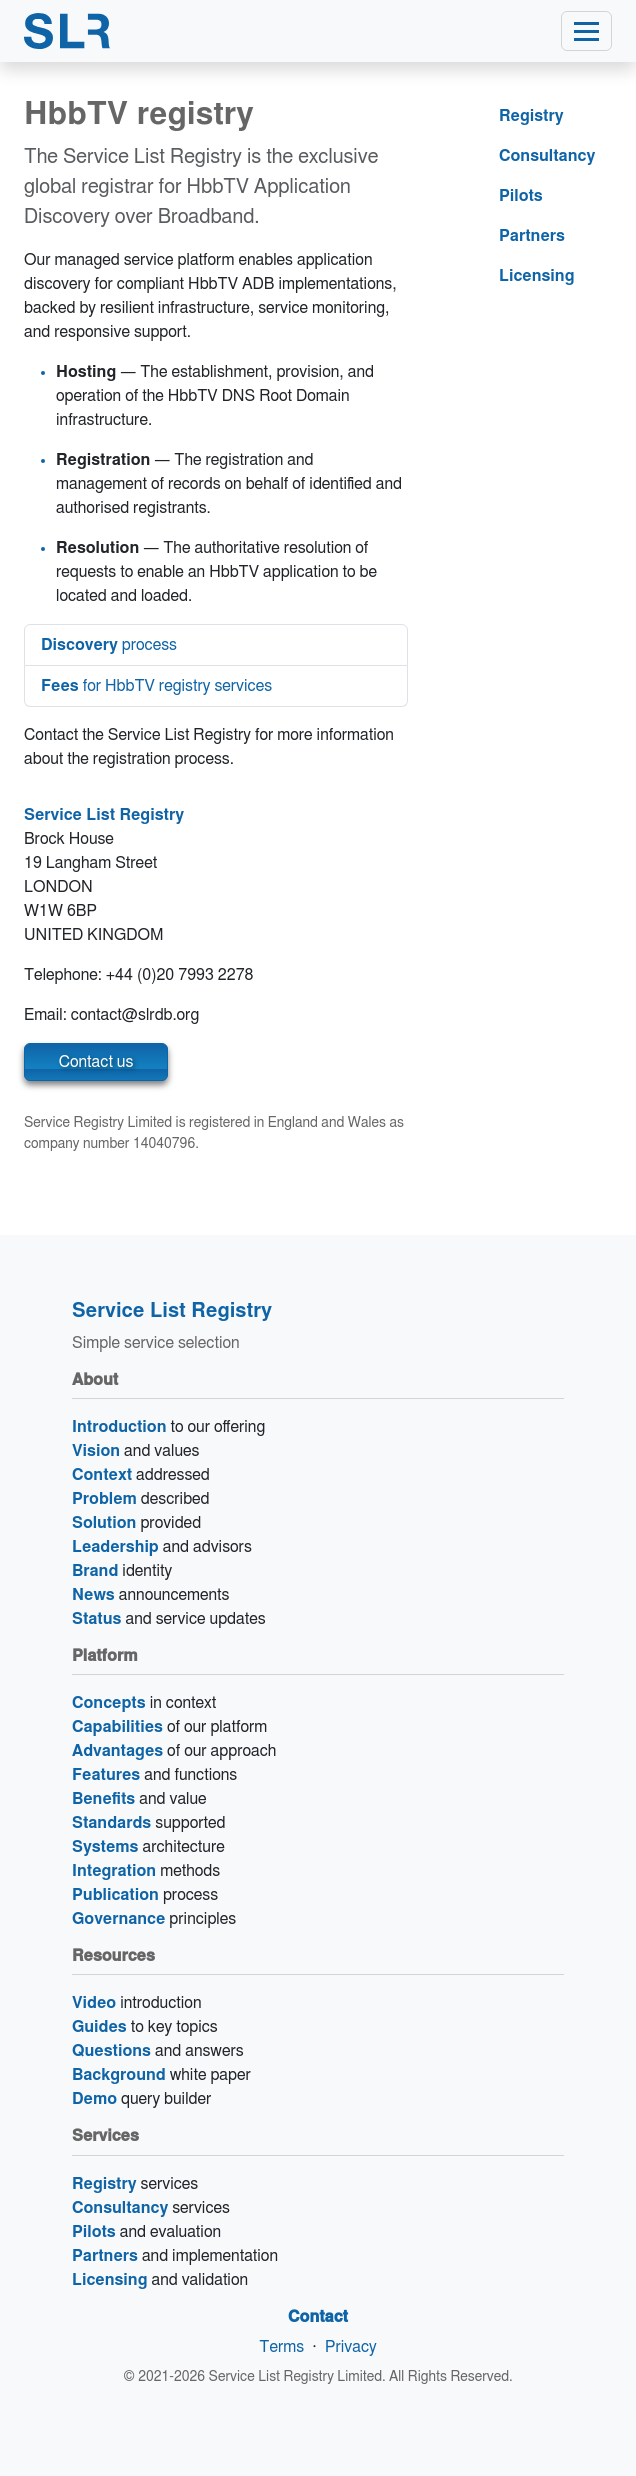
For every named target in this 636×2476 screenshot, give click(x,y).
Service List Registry (104, 815)
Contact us (96, 1062)
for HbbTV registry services (156, 686)
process (109, 645)
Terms (281, 2347)
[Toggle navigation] (586, 31)
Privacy (351, 2347)
